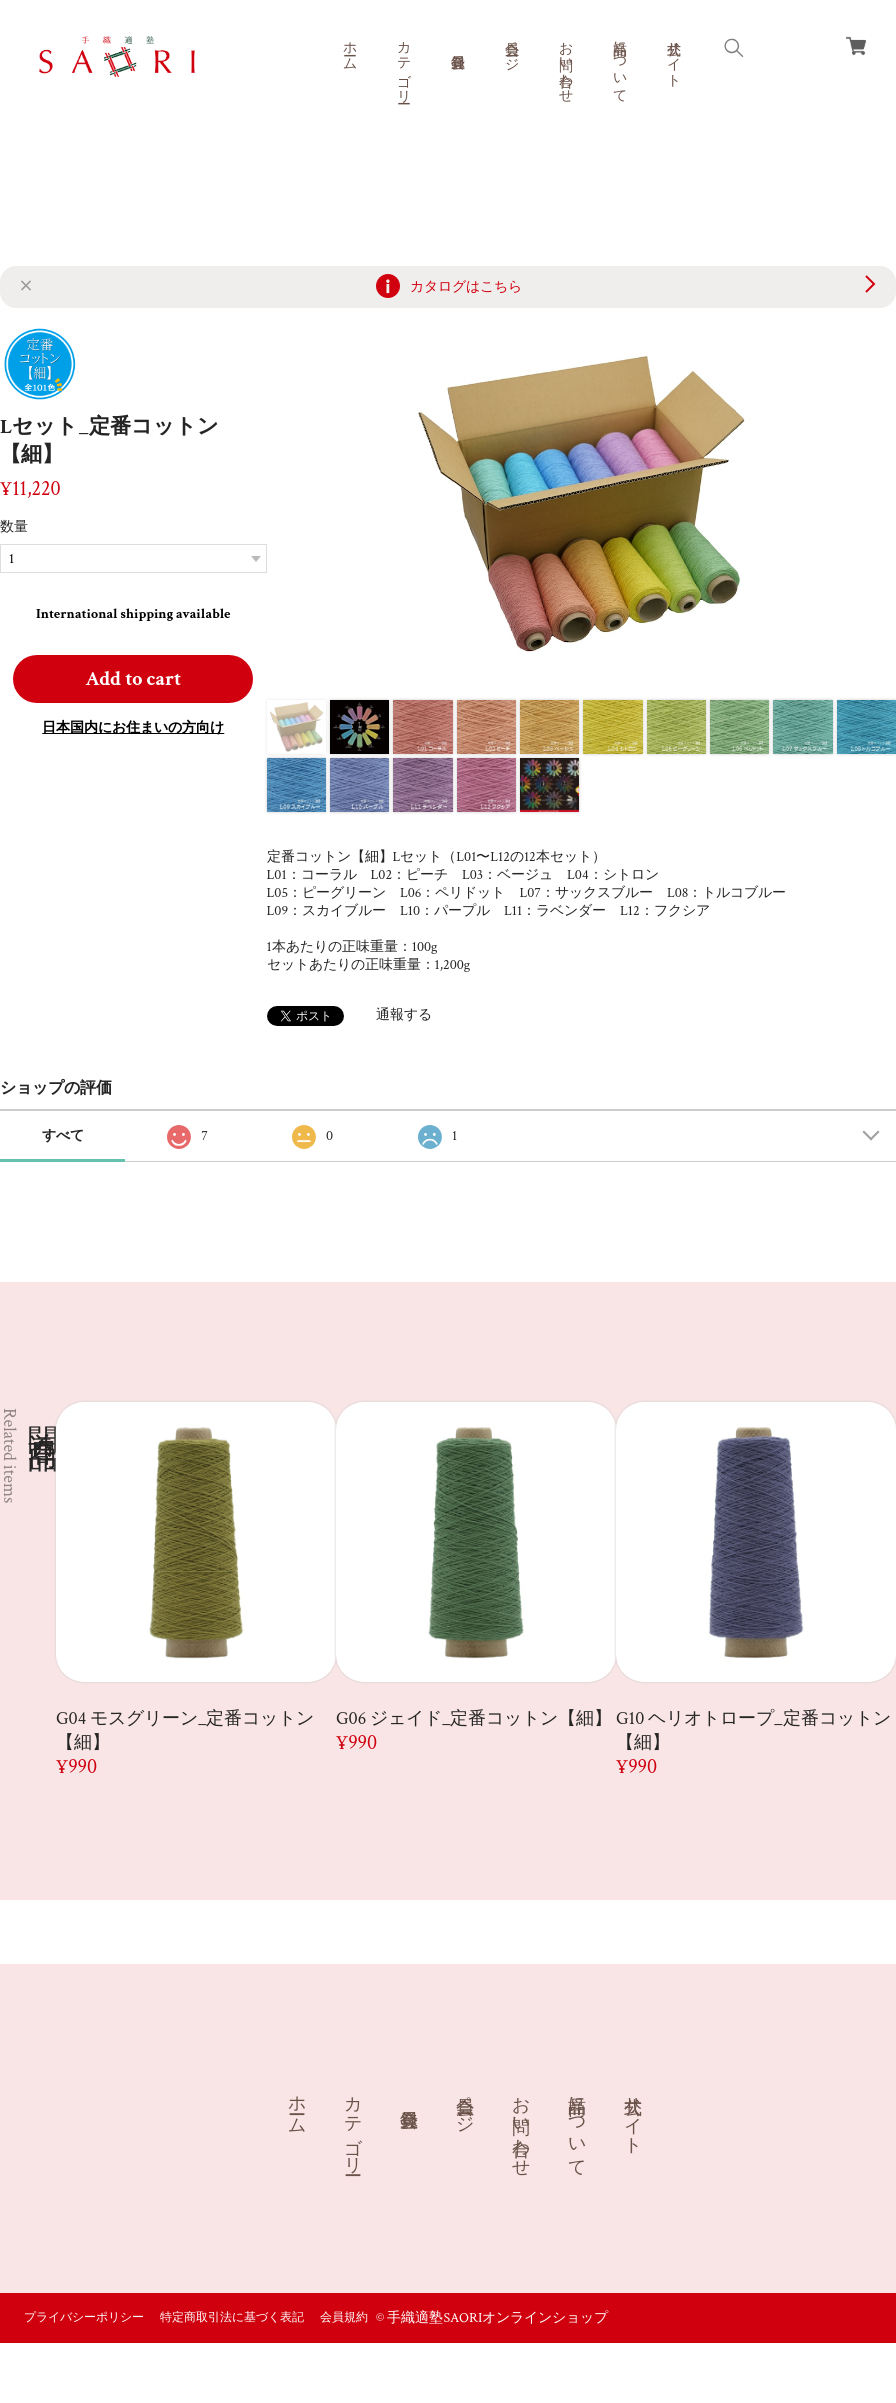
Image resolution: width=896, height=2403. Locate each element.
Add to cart (133, 679)
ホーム (349, 48)
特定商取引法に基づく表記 (232, 2317)
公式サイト (673, 56)
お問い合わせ (565, 64)
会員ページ (511, 48)
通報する (404, 1015)
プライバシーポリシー (84, 2317)
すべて (63, 1136)
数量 (14, 527)
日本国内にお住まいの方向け (133, 728)
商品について (619, 64)
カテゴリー (403, 64)
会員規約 (344, 2317)
